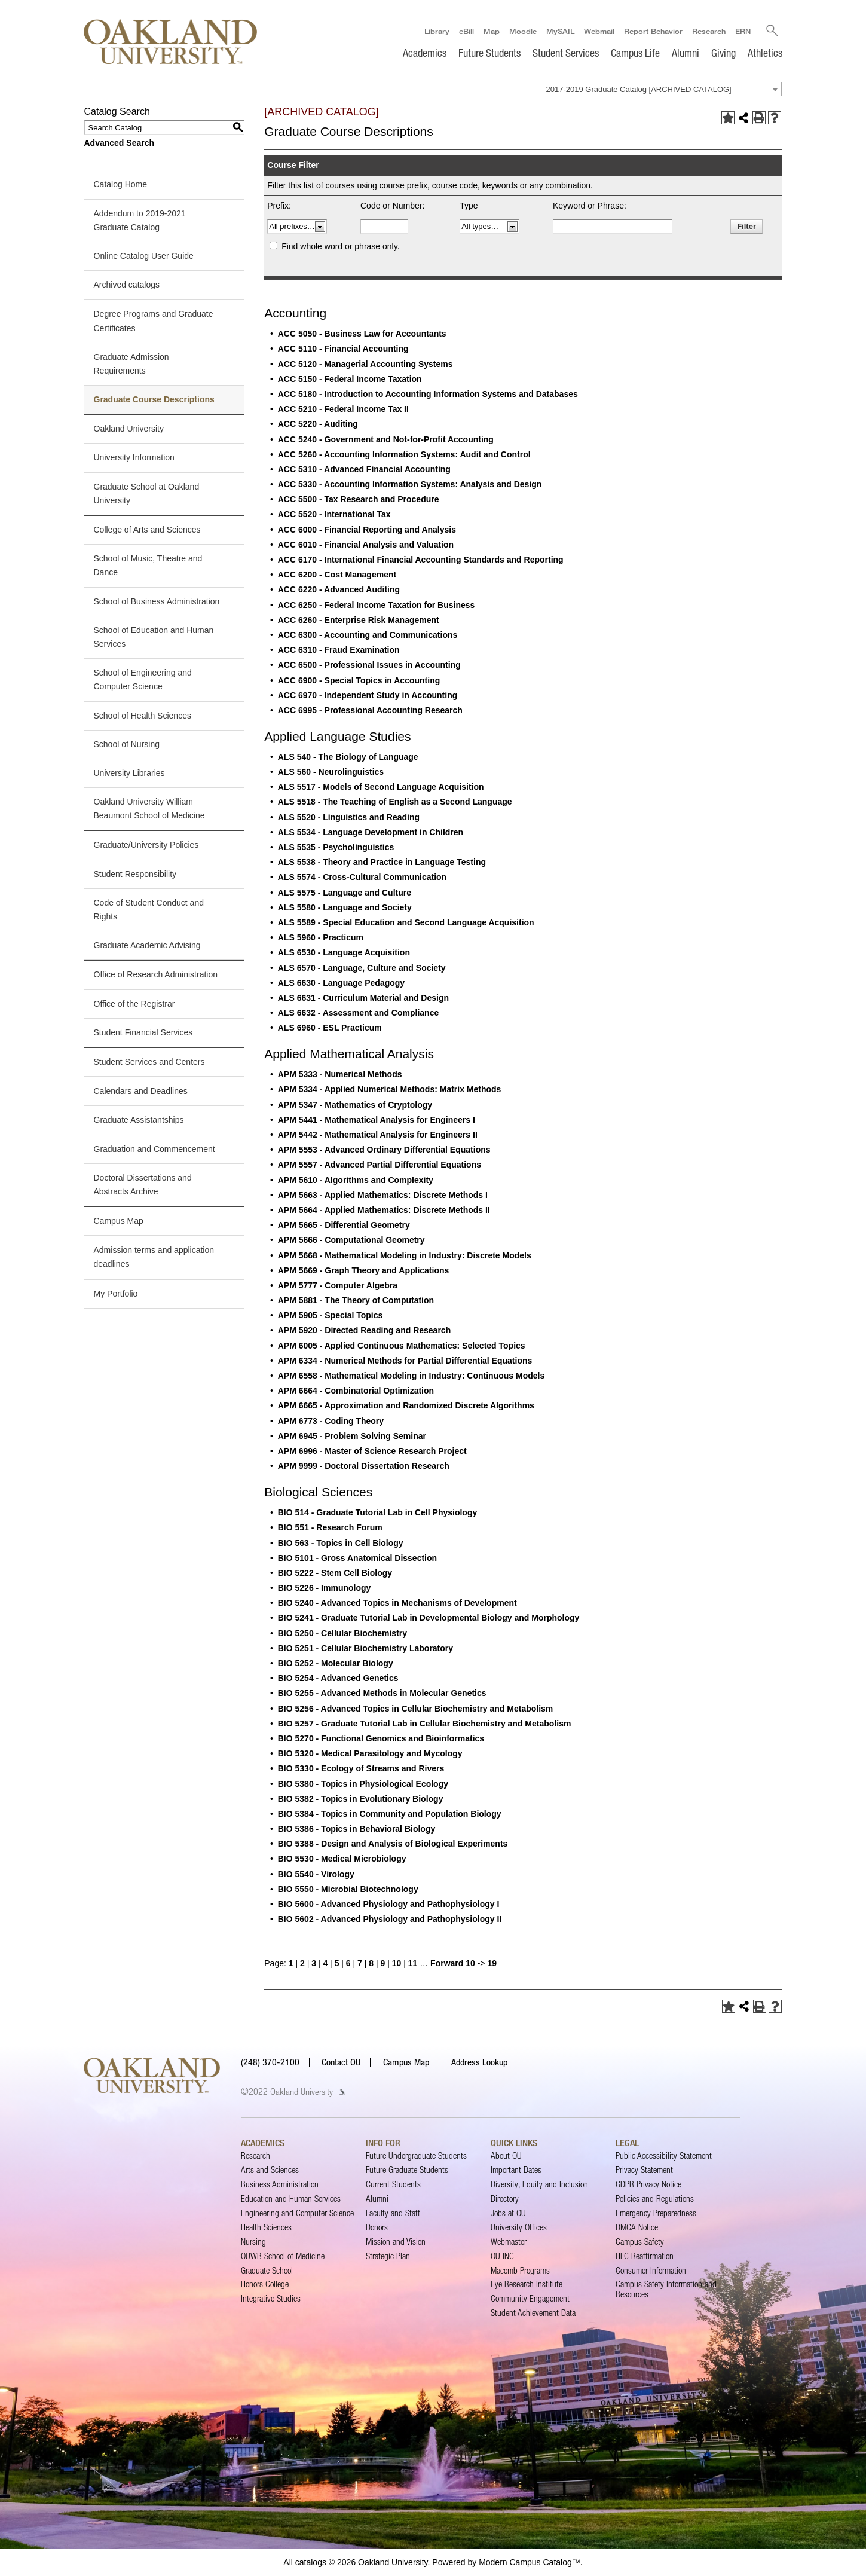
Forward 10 (452, 1963)
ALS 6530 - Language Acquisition (344, 953)
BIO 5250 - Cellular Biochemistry (342, 1633)
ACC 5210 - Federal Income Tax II (343, 409)
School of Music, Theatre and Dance (148, 565)
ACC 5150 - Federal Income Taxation (350, 379)
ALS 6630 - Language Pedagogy (341, 983)
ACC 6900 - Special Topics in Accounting (359, 680)
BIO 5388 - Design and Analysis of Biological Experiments (393, 1843)
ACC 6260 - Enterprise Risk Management (358, 620)
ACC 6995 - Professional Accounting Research (370, 710)
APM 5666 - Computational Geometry (351, 1240)
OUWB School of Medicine (283, 2256)
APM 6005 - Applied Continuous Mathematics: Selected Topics (401, 1345)
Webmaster (509, 2241)
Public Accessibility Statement (664, 2155)
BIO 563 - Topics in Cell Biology (340, 1543)
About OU (506, 2155)
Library (436, 30)
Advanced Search (119, 143)
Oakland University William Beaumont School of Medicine (149, 808)
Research (708, 30)
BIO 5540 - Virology (316, 1874)
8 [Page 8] (371, 1963)
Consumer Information (651, 2270)
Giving (723, 52)
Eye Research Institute (526, 2284)
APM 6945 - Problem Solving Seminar (352, 1436)
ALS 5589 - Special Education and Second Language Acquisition (406, 922)
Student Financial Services (143, 1032)
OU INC (502, 2256)
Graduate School (267, 2270)
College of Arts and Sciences (147, 529)
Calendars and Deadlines (141, 1091)
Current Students (393, 2184)
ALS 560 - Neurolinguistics (331, 772)
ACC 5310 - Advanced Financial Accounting (364, 469)
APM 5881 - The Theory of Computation (356, 1300)
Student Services (566, 52)
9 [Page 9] (383, 1963)
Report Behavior (652, 30)
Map (491, 30)
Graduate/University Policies (146, 845)
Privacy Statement (644, 2170)
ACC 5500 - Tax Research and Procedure (358, 499)
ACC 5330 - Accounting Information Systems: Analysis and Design (410, 484)
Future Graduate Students (407, 2170)
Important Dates (516, 2170)
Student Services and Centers (149, 1062)
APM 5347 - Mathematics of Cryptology (355, 1105)
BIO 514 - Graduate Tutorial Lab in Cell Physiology (377, 1512)
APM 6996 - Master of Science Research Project (372, 1451)
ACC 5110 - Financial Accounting (343, 349)
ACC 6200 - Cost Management (337, 574)
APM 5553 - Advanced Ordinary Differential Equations (384, 1149)
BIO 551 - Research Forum (330, 1527)
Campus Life (635, 52)
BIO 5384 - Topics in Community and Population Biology (389, 1814)
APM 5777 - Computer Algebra (337, 1285)
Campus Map (118, 1221)
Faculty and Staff (393, 2213)
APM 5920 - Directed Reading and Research (364, 1331)
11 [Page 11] (413, 1963)
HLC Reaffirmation (645, 2256)
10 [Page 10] (397, 1963)
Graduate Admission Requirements (131, 363)
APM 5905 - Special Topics (330, 1315)
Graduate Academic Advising (147, 945)
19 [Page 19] (492, 1963)
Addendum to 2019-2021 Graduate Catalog (140, 220)
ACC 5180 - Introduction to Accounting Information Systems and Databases (428, 394)
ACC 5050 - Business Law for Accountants (362, 333)
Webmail (598, 30)
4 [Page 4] (325, 1963)
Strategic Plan (388, 2256)
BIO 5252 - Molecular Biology (335, 1663)
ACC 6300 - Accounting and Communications (368, 635)
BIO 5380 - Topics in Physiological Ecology (363, 1784)
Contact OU (341, 2061)
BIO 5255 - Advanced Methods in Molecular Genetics (382, 1693)
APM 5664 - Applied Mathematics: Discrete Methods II (384, 1210)
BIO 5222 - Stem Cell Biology (335, 1573)
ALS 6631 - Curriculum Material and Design (363, 998)
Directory (505, 2198)
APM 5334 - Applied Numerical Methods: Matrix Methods (389, 1090)
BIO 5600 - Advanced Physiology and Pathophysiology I (389, 1904)
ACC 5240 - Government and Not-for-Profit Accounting (386, 439)
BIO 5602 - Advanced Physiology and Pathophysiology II (389, 1919)
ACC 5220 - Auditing (318, 424)
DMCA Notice (637, 2227)
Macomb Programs (520, 2270)
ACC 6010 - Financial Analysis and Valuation (366, 544)
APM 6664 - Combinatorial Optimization (356, 1390)
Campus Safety (640, 2241)
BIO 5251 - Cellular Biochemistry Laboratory (365, 1648)
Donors (377, 2227)
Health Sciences (266, 2227)
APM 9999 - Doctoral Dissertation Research (363, 1466)
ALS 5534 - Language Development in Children (370, 832)
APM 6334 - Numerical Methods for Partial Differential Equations (405, 1360)
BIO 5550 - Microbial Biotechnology (348, 1889)
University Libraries (129, 773)
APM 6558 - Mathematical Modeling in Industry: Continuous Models (411, 1375)
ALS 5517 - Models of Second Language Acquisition (381, 787)
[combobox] (662, 89)
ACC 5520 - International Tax (334, 515)
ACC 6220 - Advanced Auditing (339, 590)
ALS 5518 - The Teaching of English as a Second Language (395, 802)
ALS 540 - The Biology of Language (348, 757)
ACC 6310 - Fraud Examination (339, 650)
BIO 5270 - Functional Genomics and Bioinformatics (381, 1738)
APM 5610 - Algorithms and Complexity (355, 1180)
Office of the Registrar (134, 1004)
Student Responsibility (135, 874)
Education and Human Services (291, 2198)
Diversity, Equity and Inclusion (539, 2184)
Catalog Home (121, 185)
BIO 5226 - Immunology (324, 1588)
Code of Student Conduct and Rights (149, 909)
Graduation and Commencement (154, 1149)
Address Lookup (479, 2061)
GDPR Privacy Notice (648, 2184)
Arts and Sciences (270, 2170)
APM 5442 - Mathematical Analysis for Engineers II (378, 1134)
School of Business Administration (157, 601)
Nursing (253, 2241)
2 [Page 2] (302, 1963)
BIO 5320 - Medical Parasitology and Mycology (370, 1753)
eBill (465, 30)
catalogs (310, 2562)
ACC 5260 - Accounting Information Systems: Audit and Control (404, 454)
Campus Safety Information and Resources (666, 2289)
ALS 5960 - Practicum (320, 937)
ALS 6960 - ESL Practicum (330, 1027)
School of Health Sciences (142, 715)
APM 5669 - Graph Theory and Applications (363, 1270)
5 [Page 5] (337, 1963)
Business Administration (280, 2184)
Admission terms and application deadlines (154, 1257)
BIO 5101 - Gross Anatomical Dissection (357, 1558)
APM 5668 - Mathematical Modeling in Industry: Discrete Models (404, 1255)
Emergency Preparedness (656, 2213)
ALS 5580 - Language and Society (345, 907)
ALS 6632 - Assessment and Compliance (358, 1012)
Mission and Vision (396, 2241)
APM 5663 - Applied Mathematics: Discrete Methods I (383, 1195)
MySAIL (560, 30)
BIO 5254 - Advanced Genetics (338, 1678)
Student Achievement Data (533, 2313)
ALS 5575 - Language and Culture (344, 892)
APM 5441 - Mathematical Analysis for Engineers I (376, 1119)
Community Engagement (530, 2299)
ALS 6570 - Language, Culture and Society (362, 968)
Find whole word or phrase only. (340, 246)
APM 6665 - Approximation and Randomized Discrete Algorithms (406, 1406)
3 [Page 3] (313, 1963)
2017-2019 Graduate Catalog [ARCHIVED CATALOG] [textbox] (639, 89)
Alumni (685, 52)
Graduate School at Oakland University (147, 493)
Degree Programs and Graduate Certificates (153, 321)
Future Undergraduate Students (416, 2155)
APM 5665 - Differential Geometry (344, 1225)
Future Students (489, 52)
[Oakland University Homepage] (171, 41)
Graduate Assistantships (139, 1120)
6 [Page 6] (348, 1963)
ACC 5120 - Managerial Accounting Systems (365, 364)
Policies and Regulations (655, 2198)
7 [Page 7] (359, 1963)
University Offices (519, 2227)
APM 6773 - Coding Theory (331, 1421)
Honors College (265, 2284)
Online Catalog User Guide (144, 256)
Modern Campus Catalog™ (529, 2562)
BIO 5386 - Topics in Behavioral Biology (356, 1829)
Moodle (522, 30)
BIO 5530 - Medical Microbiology (342, 1859)
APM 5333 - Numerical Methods (340, 1074)
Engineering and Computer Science (297, 2213)
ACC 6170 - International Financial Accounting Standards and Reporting (421, 559)
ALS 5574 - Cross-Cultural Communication (362, 877)
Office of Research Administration (156, 975)
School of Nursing (127, 744)
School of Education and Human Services (154, 637)
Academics (424, 52)
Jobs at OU (508, 2213)
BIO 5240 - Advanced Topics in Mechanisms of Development (397, 1603)
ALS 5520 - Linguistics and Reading (349, 817)
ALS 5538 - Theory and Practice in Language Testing (382, 862)
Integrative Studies (271, 2299)
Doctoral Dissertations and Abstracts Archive (143, 1184)
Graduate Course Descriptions (154, 399)
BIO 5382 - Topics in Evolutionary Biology (360, 1799)
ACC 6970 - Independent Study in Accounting (368, 695)
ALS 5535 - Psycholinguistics (336, 847)
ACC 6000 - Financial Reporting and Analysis (367, 529)
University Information (134, 458)
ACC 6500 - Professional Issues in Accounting (369, 665)
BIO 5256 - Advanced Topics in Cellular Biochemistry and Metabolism (415, 1708)
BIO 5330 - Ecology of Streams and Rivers (361, 1768)
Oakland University (129, 428)
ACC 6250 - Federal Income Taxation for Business (376, 605)
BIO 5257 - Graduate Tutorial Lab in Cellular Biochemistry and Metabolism (424, 1723)
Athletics (765, 52)
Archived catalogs (127, 284)
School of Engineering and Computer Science (143, 679)
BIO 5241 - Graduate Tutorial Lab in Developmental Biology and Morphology (429, 1618)
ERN (742, 30)
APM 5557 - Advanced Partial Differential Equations (379, 1165)
